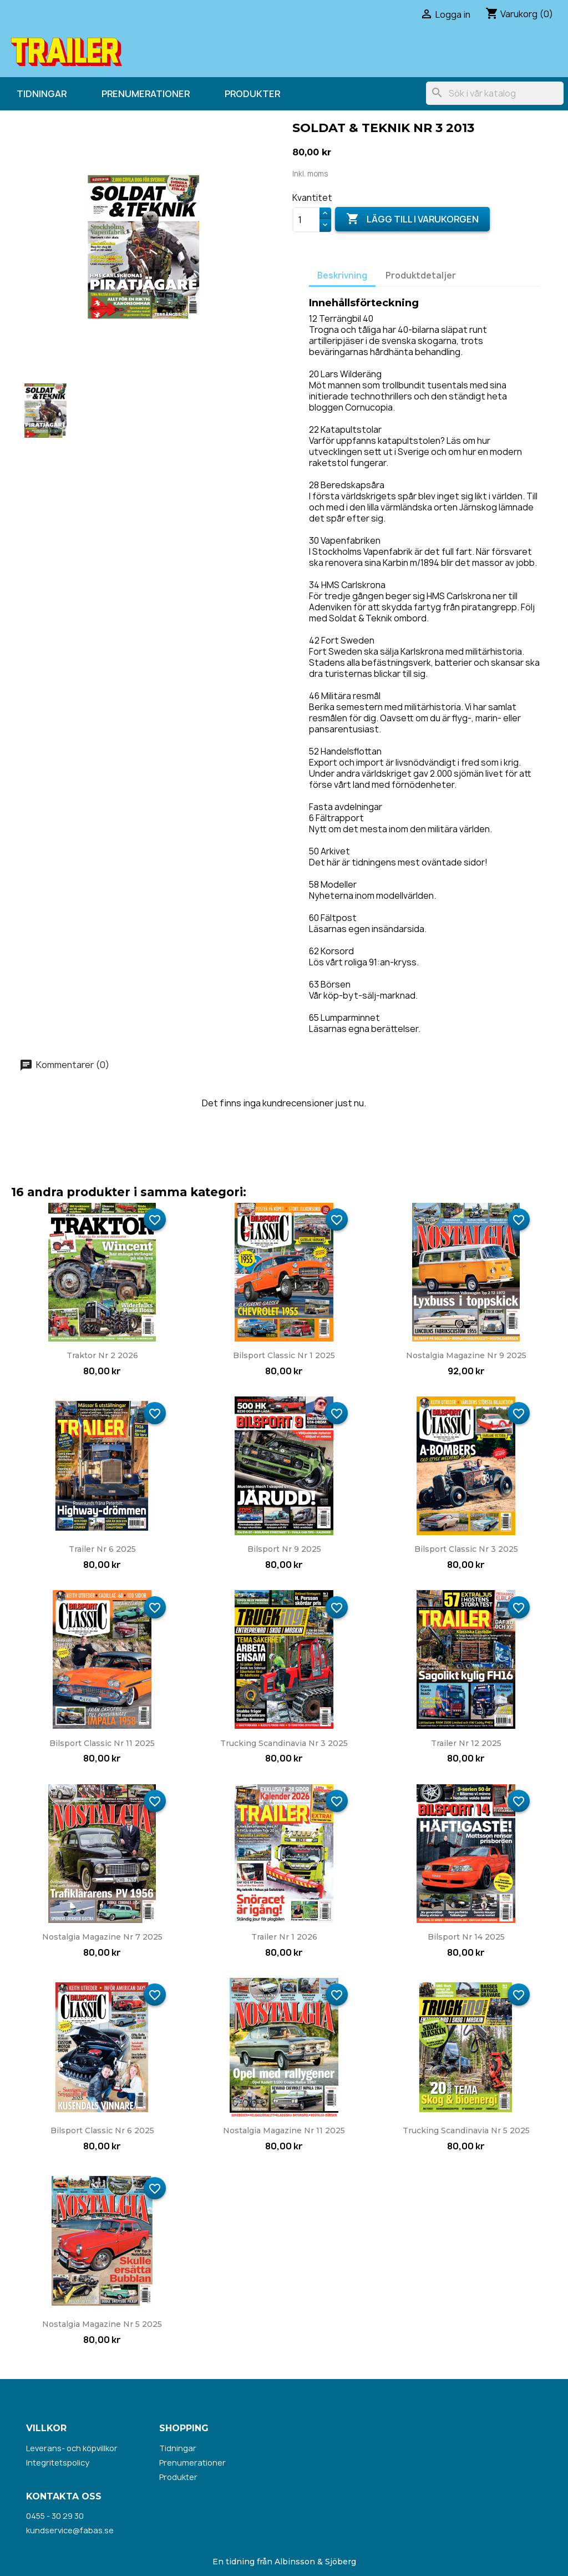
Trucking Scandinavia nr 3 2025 (284, 1743)
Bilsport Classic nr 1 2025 (284, 1355)
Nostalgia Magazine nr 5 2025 (102, 2324)
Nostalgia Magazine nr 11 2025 (284, 2130)
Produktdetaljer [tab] (421, 275)
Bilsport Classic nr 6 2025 (102, 2130)
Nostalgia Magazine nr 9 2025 (466, 1355)
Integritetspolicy (57, 2462)
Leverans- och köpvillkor (72, 2448)
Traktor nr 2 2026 (102, 1355)
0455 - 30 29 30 (55, 2516)
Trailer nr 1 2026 (284, 1937)
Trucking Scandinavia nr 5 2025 (466, 2130)
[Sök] (495, 93)
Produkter (252, 94)
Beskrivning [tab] (342, 275)
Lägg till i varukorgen (412, 219)
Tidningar (42, 94)
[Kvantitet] (306, 220)
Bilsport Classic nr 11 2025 (102, 1743)
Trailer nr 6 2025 (102, 1549)
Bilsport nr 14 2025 (466, 1937)
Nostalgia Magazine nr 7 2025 (102, 1937)
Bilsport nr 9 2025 (284, 1549)
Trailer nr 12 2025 (466, 1743)
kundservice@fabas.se (70, 2530)
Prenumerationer (146, 94)
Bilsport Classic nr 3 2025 (466, 1549)
